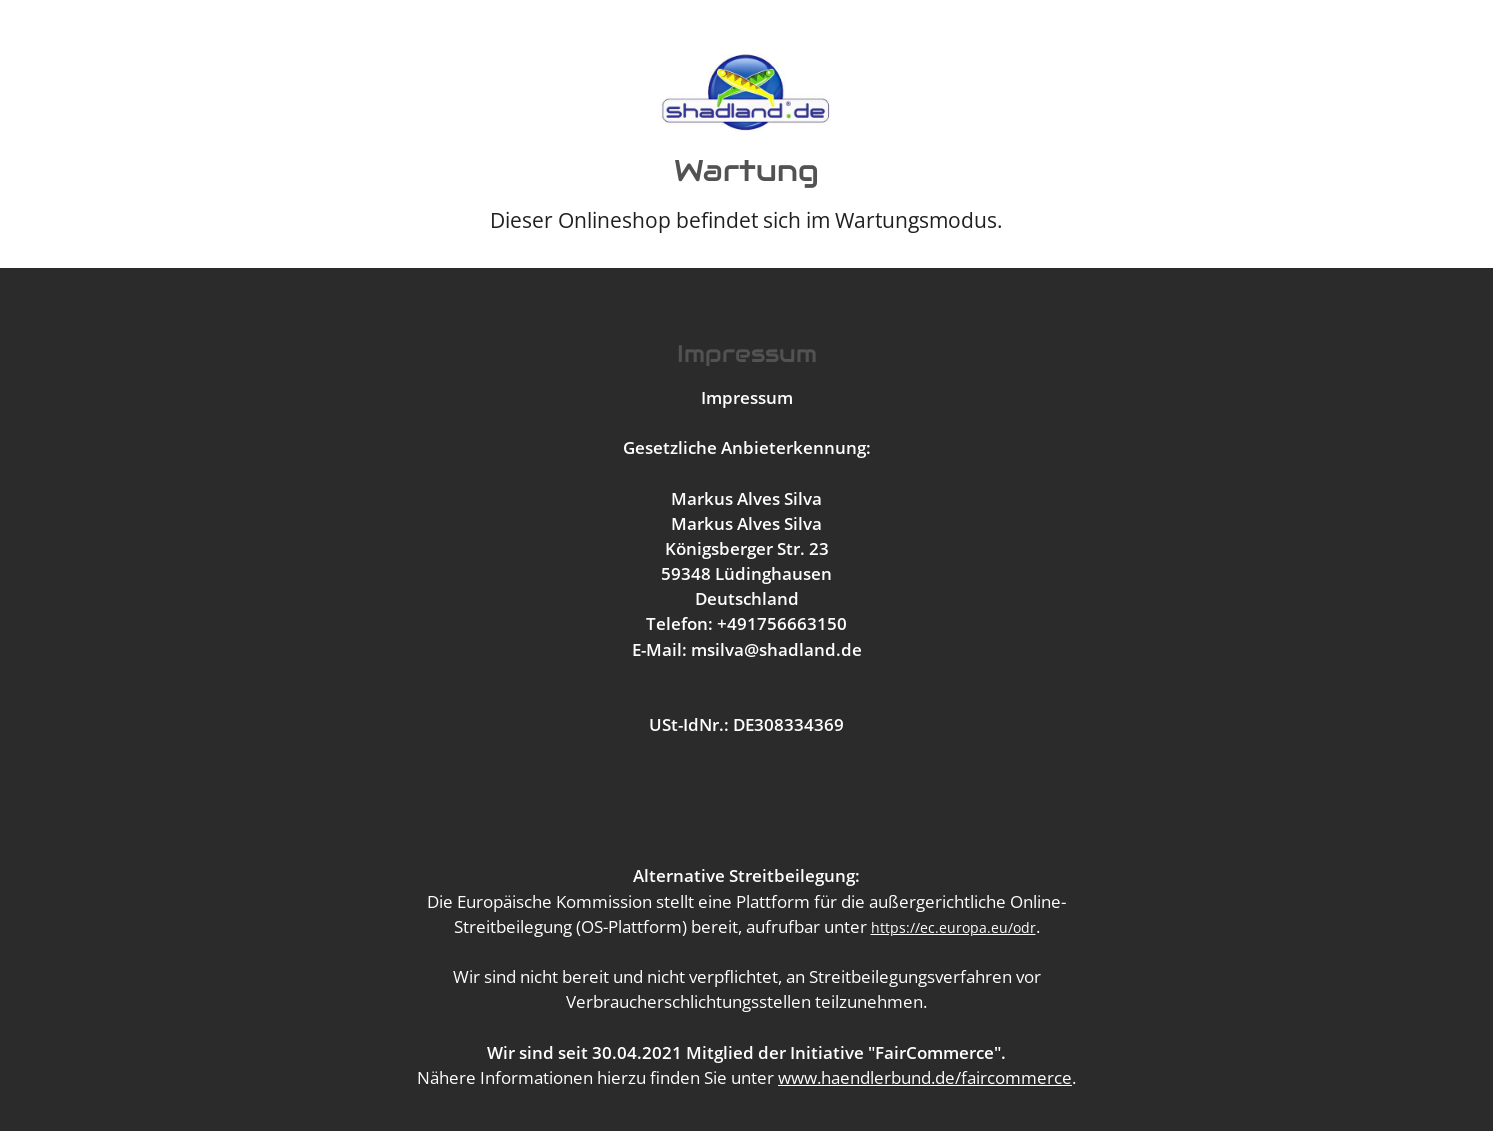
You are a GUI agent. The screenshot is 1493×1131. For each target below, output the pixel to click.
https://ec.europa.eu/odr (953, 927)
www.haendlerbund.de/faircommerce (925, 1077)
